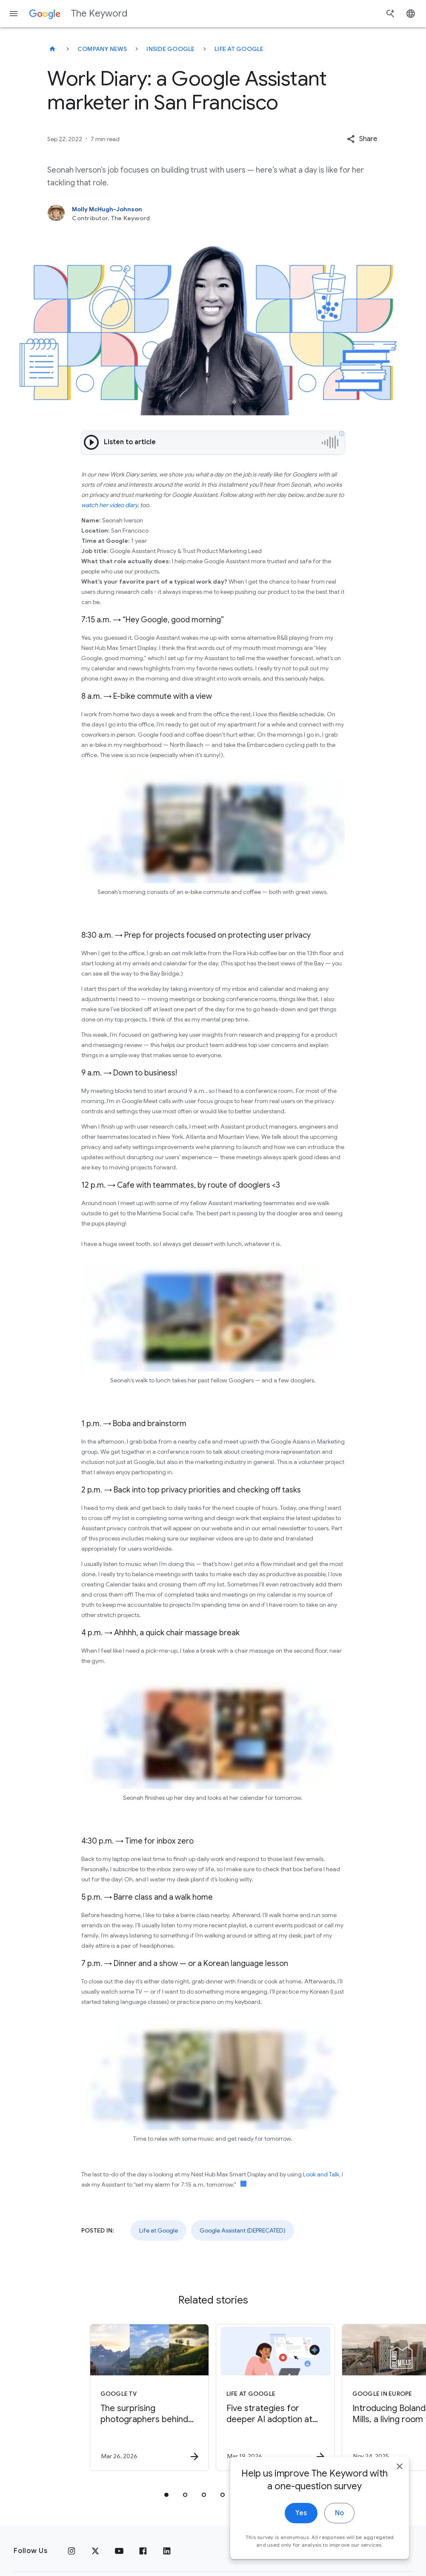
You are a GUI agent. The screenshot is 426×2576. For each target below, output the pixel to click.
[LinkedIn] (167, 2551)
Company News (102, 49)
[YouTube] (119, 2551)
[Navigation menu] (13, 13)
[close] (399, 2472)
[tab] (166, 2494)
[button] (362, 139)
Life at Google (239, 49)
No (339, 2519)
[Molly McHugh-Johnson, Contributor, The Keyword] (212, 213)
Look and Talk (321, 2174)
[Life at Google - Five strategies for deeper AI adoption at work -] (275, 2397)
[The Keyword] (52, 49)
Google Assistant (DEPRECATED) (243, 2230)
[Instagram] (71, 2551)
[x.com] (95, 2551)
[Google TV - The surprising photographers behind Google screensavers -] (149, 2397)
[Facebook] (143, 2551)
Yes (301, 2519)
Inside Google (170, 49)
